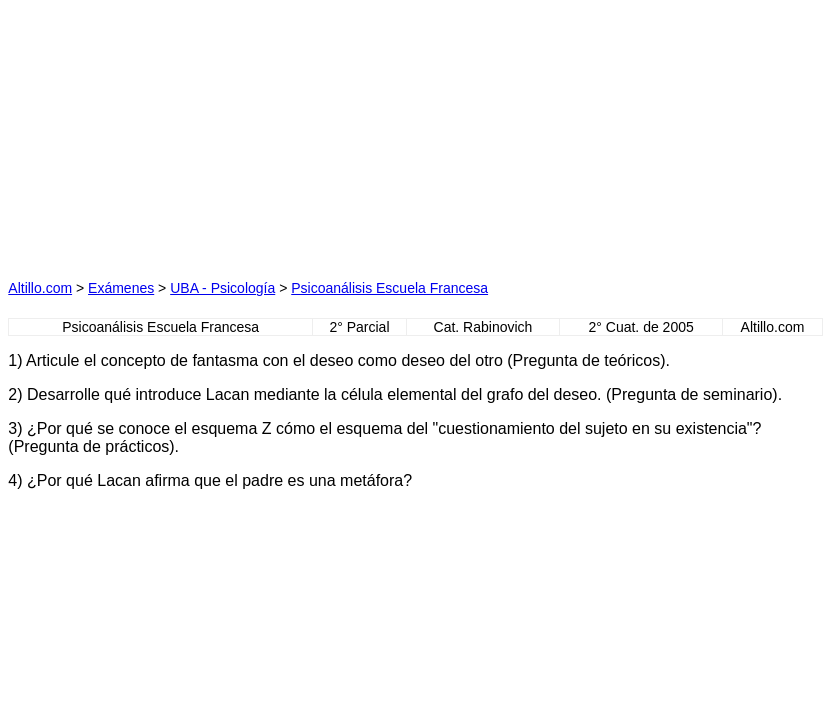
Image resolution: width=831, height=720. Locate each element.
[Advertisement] (225, 133)
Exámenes (121, 288)
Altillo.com (40, 288)
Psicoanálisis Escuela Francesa (389, 288)
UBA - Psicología (222, 288)
